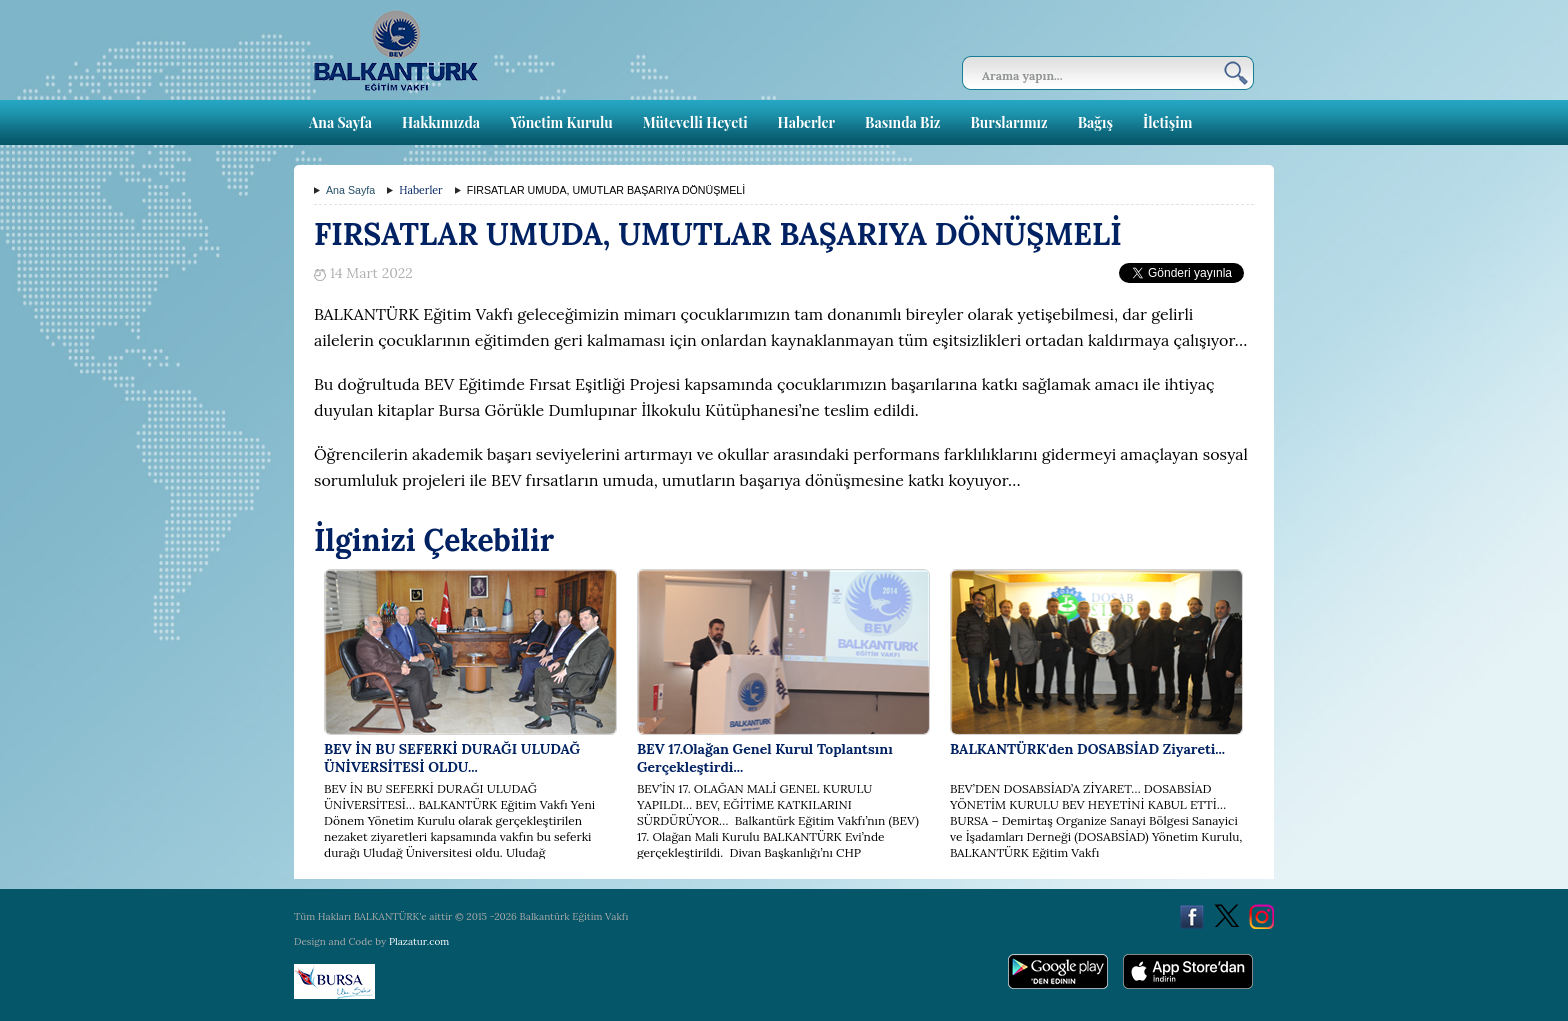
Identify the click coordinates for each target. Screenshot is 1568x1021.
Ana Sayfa (340, 122)
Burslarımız (1008, 122)
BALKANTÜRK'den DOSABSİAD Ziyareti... (1087, 749)
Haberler (806, 122)
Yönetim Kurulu (561, 122)
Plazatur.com (419, 941)
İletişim (1167, 122)
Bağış (1095, 122)
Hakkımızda (441, 122)
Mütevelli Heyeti (695, 122)
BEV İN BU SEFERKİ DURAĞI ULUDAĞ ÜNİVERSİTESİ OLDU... (452, 758)
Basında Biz (902, 122)
